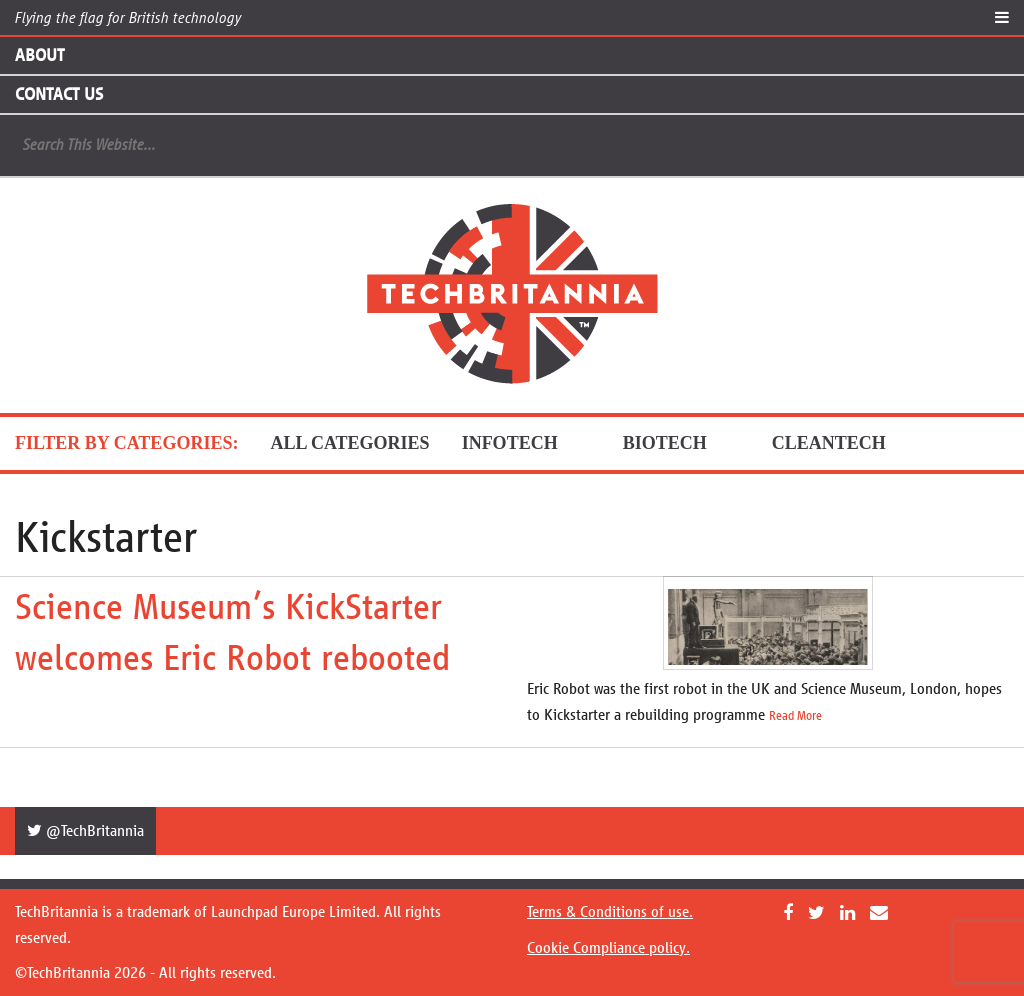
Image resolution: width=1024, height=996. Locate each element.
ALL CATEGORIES (349, 443)
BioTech (681, 443)
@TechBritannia (85, 830)
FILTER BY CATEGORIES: (126, 443)
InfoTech (526, 443)
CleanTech (845, 443)
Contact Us (59, 94)
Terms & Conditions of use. (610, 911)
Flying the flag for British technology (128, 17)
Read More (795, 716)
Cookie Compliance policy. (608, 947)
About (39, 55)
